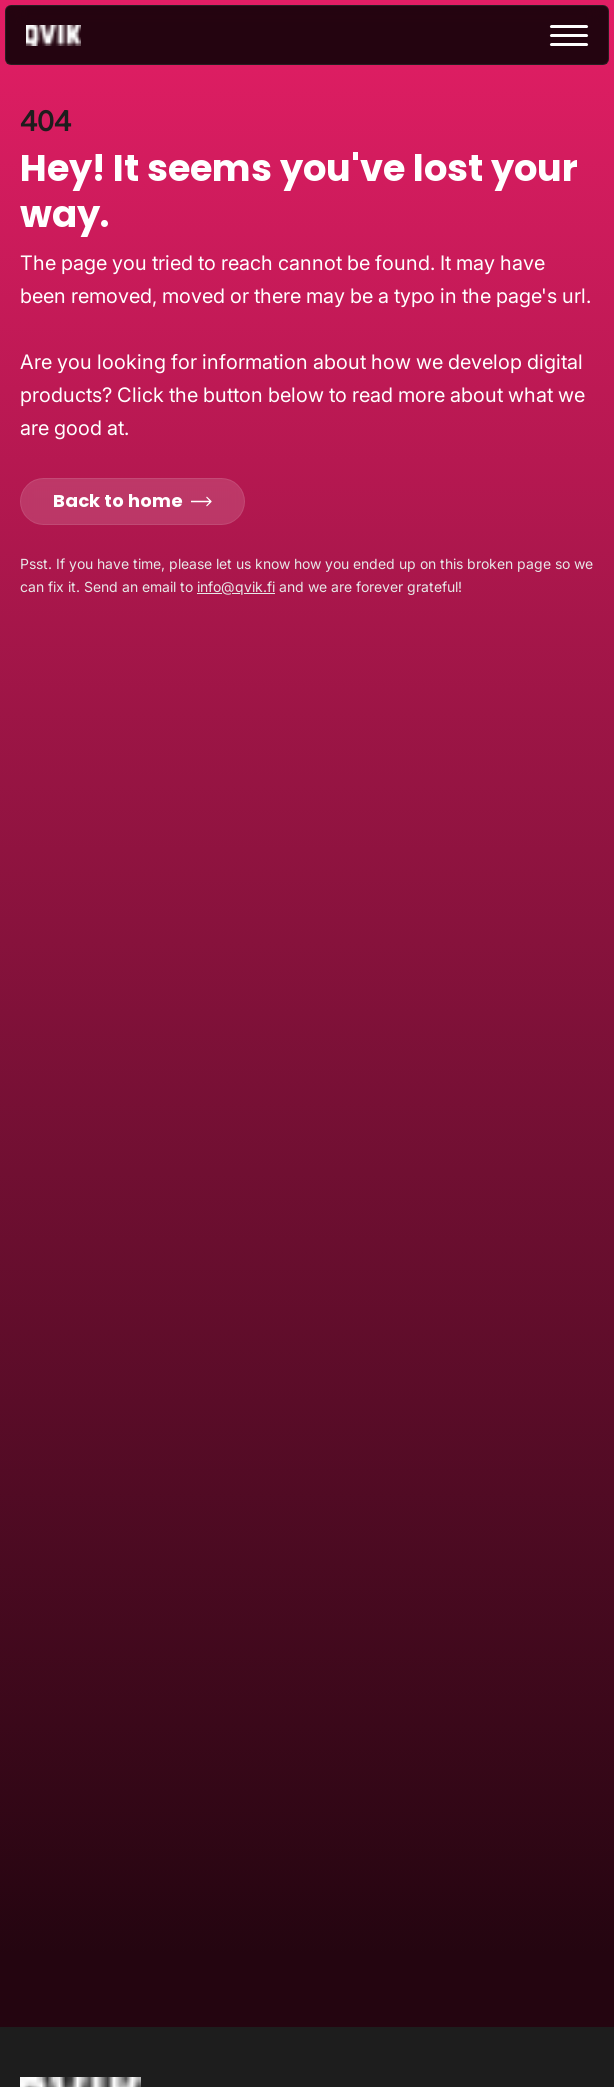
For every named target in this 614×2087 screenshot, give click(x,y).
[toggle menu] (569, 35)
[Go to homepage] (71, 35)
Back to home (132, 500)
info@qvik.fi (236, 586)
